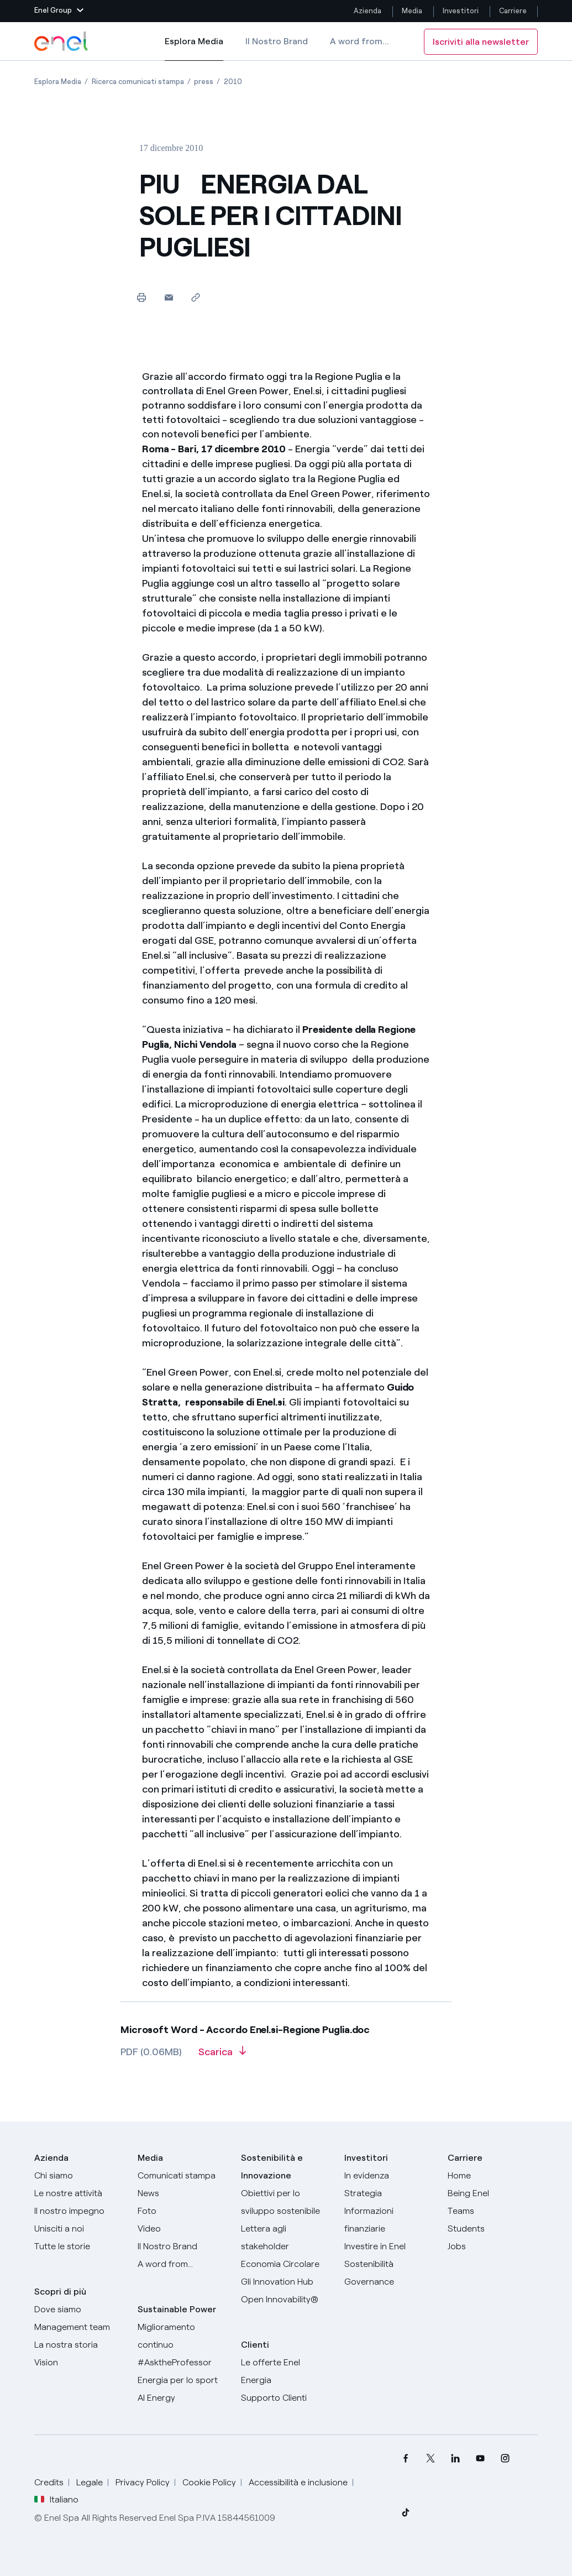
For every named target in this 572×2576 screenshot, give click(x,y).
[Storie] (79, 2246)
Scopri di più (60, 2291)
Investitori (461, 11)
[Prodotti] (79, 2193)
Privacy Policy (143, 2482)
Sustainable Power (177, 2309)
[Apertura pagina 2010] (233, 81)
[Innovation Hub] (286, 2282)
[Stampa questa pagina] (141, 297)
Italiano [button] (56, 2499)
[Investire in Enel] (389, 2246)
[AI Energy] (183, 2398)
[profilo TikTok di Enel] (405, 2512)
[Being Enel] (493, 2193)
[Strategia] (389, 2193)
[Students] (493, 2229)
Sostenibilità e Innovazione (272, 2166)
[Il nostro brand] (183, 2246)
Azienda (367, 11)
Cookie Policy (209, 2482)
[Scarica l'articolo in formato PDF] (222, 2056)
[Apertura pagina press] (203, 81)
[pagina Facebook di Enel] (405, 2458)
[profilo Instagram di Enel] (504, 2458)
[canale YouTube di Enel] (480, 2458)
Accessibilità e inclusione (298, 2482)
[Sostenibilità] (389, 2264)
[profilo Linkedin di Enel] (455, 2458)
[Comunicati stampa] (183, 2176)
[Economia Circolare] (286, 2264)
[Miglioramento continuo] (183, 2336)
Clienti (255, 2344)
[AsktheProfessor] (183, 2362)
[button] (58, 11)
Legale (89, 2482)
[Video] (183, 2229)
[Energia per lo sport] (183, 2380)
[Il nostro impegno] (79, 2211)
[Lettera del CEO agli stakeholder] (286, 2237)
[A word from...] (183, 2264)
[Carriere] (493, 2176)
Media (412, 11)
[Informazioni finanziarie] (389, 2220)
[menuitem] (405, 2458)
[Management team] (79, 2327)
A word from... (359, 41)
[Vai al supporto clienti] (286, 2398)
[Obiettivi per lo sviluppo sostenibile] (286, 2202)
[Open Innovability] (286, 2299)
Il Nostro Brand (276, 41)
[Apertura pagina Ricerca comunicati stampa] (138, 81)
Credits (49, 2482)
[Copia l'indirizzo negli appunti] (195, 297)
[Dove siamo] (79, 2309)
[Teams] (493, 2211)
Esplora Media (194, 48)
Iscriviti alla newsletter (481, 41)
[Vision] (79, 2362)
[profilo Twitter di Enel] (430, 2458)
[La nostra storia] (79, 2345)
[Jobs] (493, 2246)
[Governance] (389, 2282)
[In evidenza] (389, 2176)
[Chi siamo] (79, 2176)
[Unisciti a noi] (79, 2229)
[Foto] (183, 2211)
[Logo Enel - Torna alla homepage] (62, 41)
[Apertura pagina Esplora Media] (57, 81)
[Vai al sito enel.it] (286, 2371)
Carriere (513, 11)
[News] (183, 2193)
